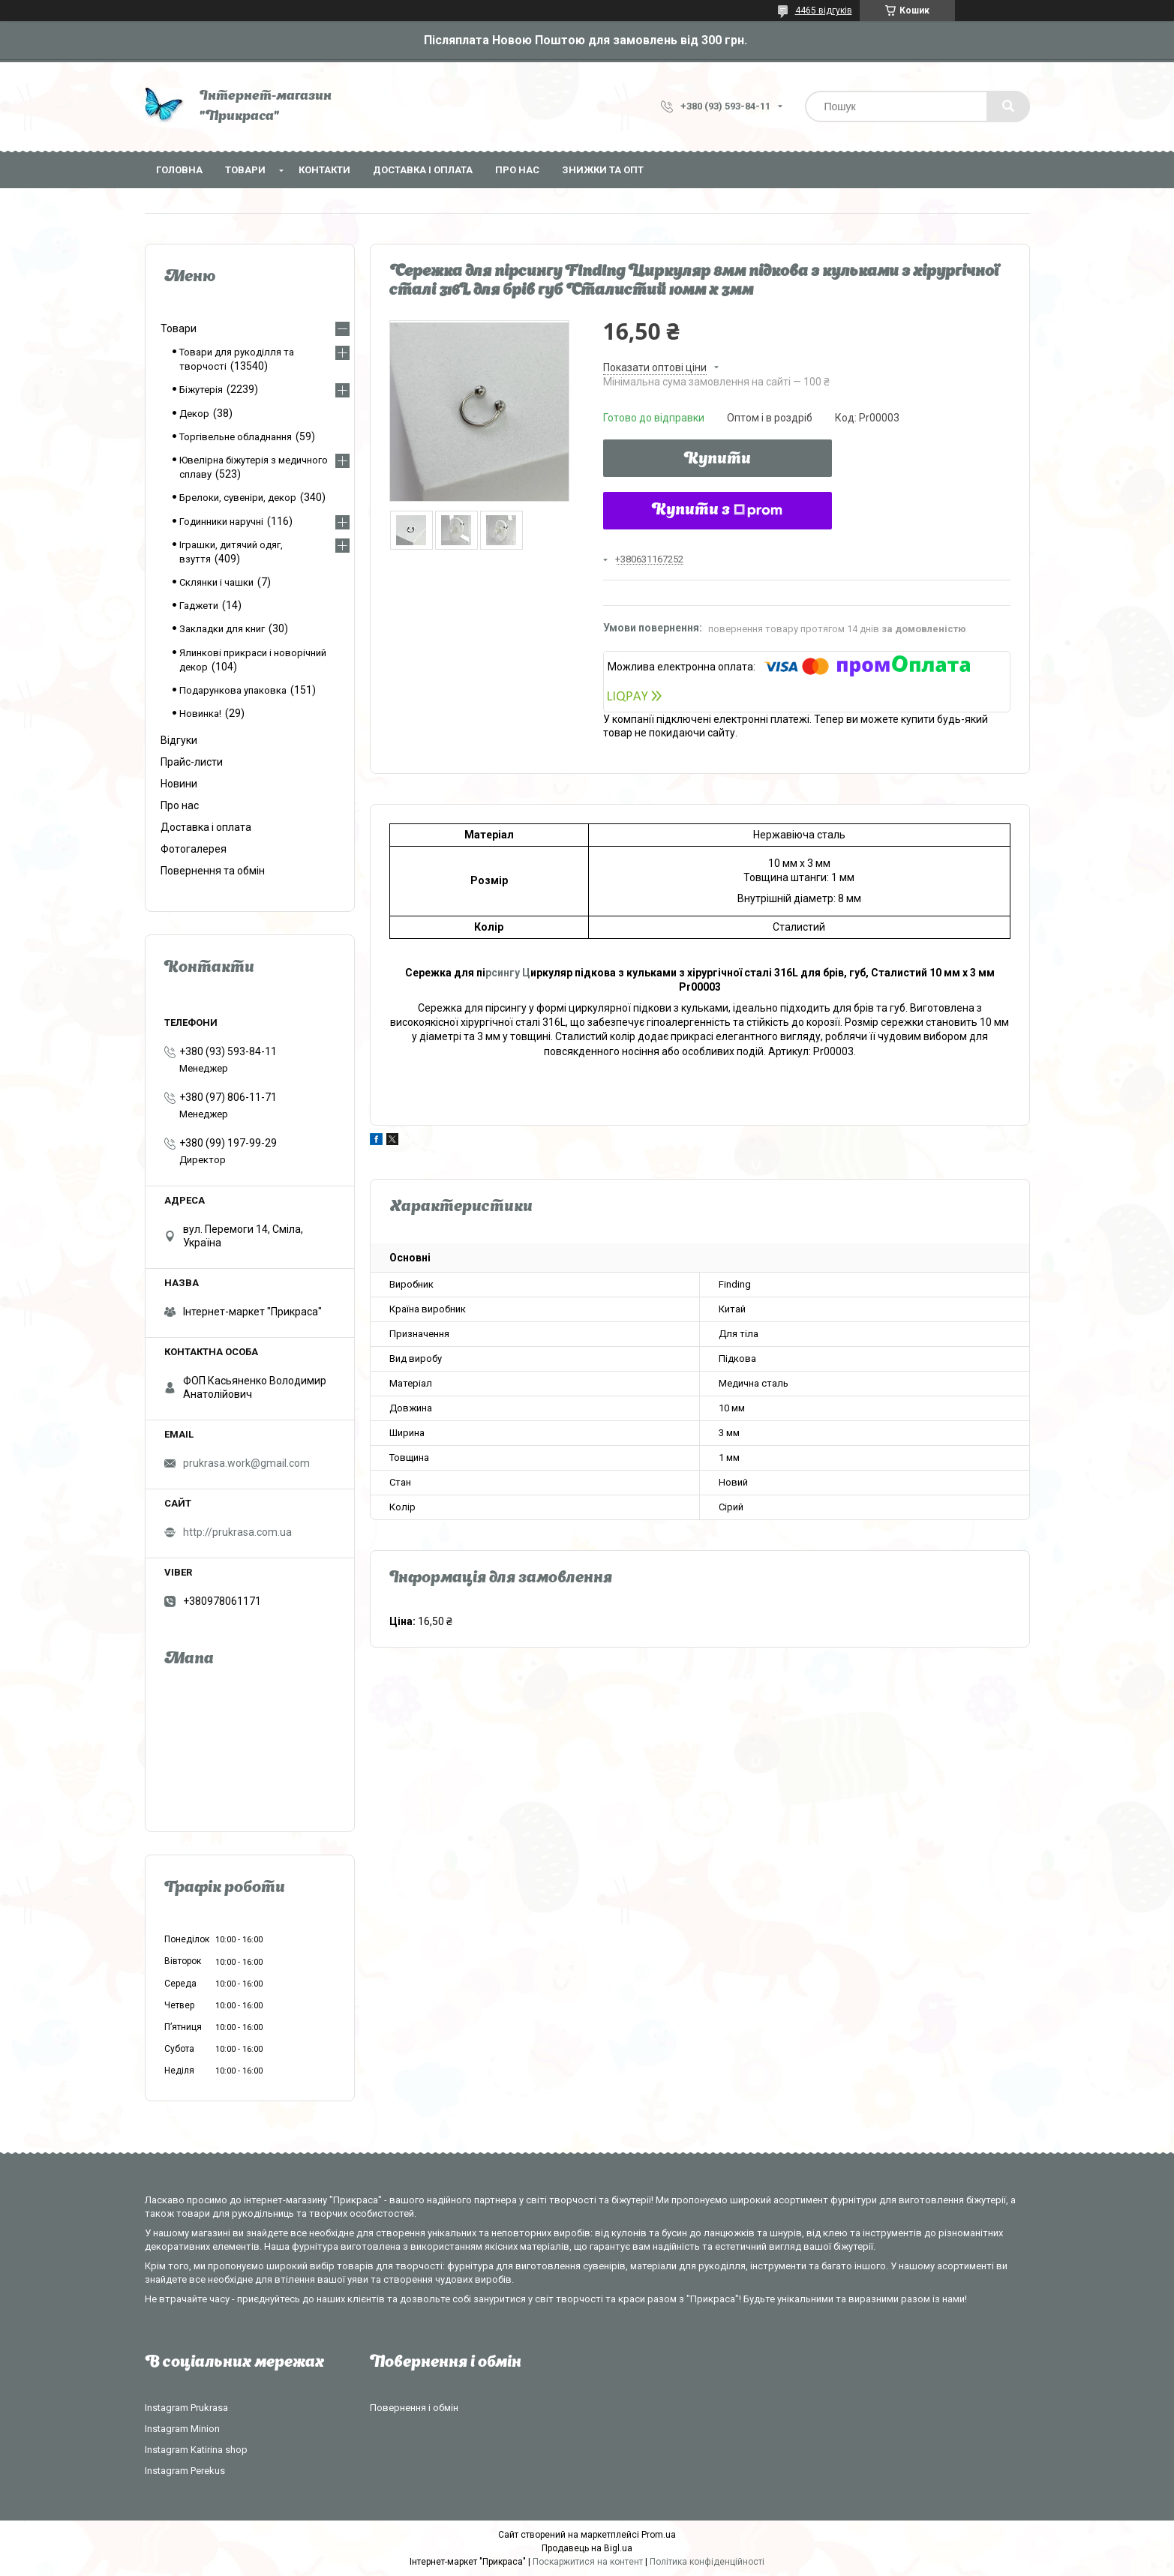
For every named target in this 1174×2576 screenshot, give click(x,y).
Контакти (324, 169)
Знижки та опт (603, 169)
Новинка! (200, 713)
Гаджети (198, 605)
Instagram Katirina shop (196, 2449)
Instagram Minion (182, 2428)
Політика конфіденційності (707, 2562)
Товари (245, 169)
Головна (179, 169)
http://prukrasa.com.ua (237, 1532)
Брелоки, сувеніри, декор (237, 497)
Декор (194, 413)
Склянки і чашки (216, 582)
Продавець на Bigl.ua (587, 2548)
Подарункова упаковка (233, 690)
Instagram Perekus (185, 2470)
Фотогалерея (194, 849)
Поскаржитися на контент (588, 2562)
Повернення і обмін (414, 2407)
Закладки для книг (222, 628)
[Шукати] (1008, 106)
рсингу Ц (507, 973)
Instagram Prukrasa (186, 2407)
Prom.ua (658, 2535)
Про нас (517, 169)
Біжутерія (201, 389)
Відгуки (179, 740)
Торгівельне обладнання (235, 436)
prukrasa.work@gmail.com (246, 1463)
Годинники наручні (221, 521)
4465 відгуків (823, 10)
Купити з (717, 510)
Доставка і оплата (423, 169)
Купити (717, 459)
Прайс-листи (192, 762)
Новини (179, 784)
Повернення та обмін (213, 871)
